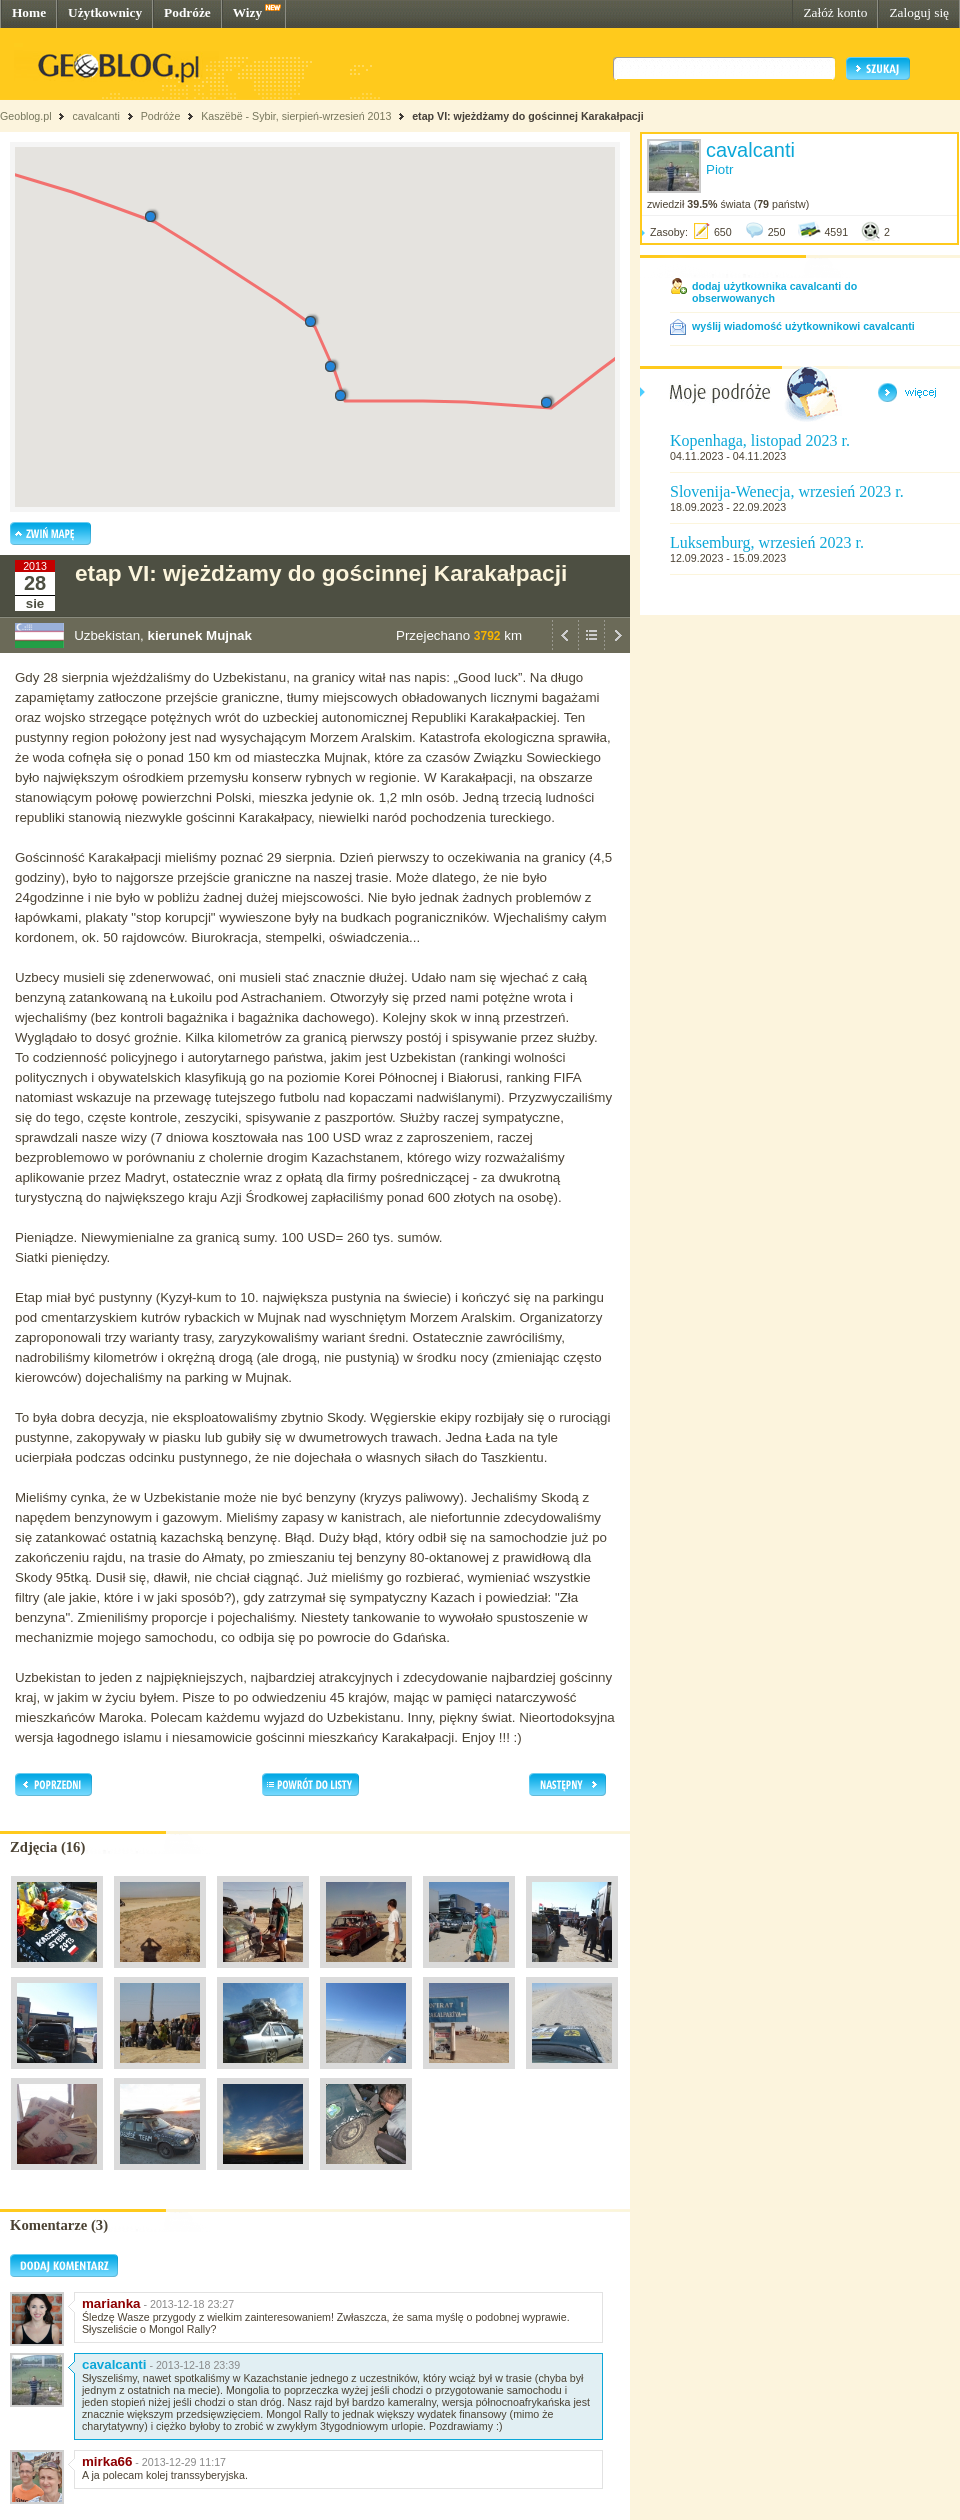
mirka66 (107, 2461)
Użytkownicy (105, 12)
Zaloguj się (919, 12)
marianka (111, 2303)
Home (29, 12)
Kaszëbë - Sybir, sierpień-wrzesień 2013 (296, 116)
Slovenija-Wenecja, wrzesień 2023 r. (787, 491)
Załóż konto (835, 12)
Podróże (187, 12)
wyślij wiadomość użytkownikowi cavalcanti (803, 326)
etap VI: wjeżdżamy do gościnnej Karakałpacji (528, 116)
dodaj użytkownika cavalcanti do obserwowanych (774, 292)
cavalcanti (95, 116)
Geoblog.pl (26, 116)
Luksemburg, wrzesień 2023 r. (767, 542)
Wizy (247, 12)
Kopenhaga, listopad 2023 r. (760, 440)
